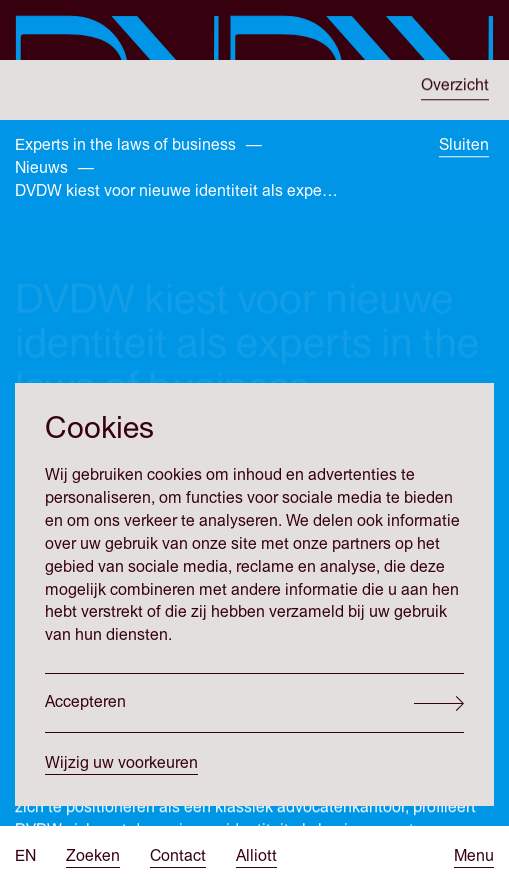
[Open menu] (474, 857)
